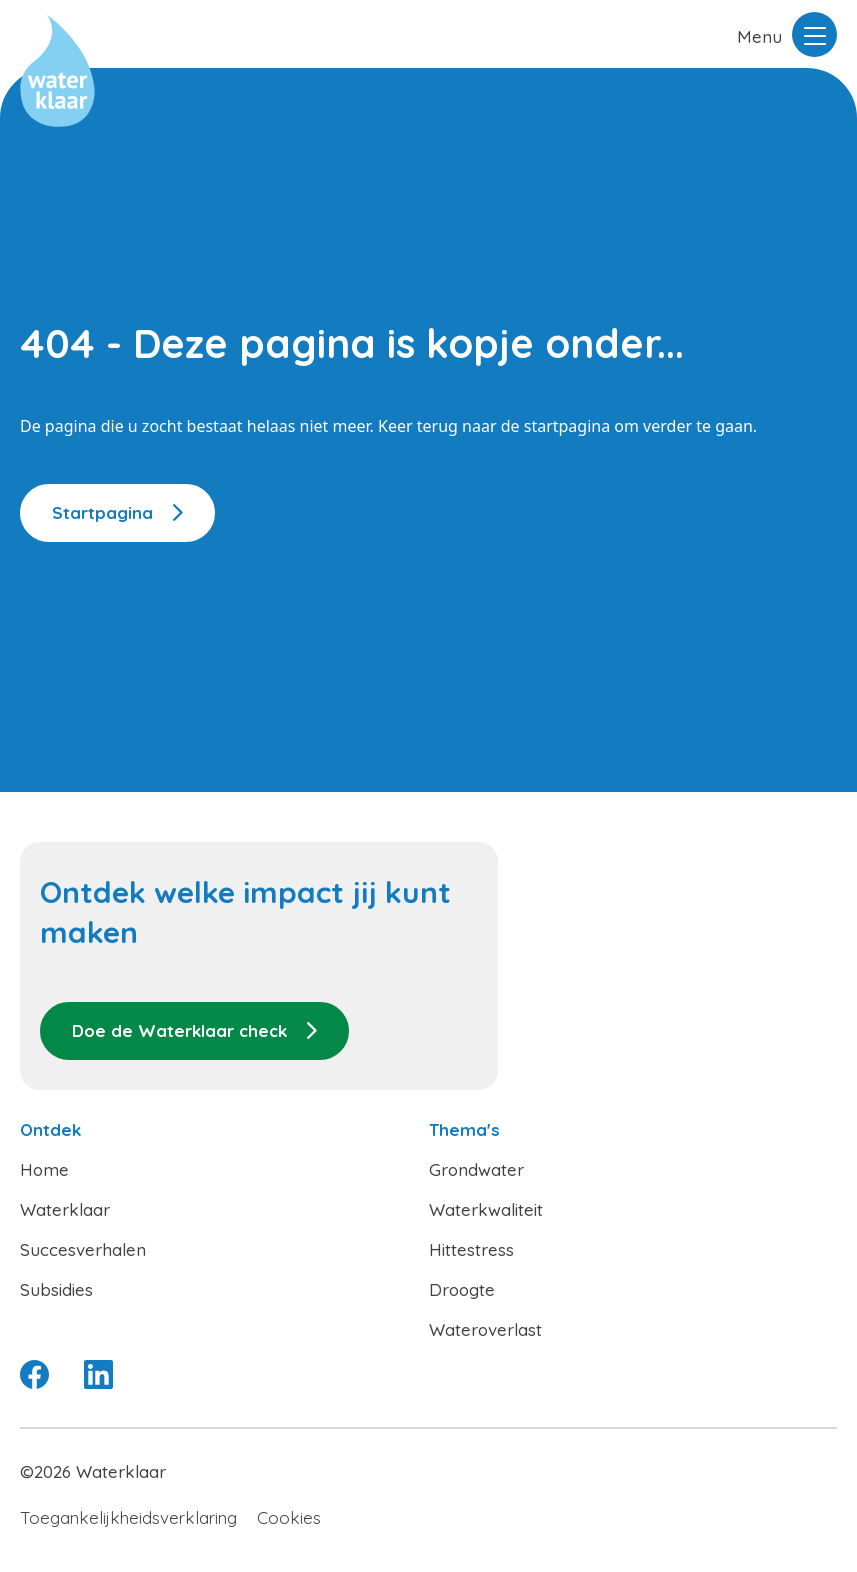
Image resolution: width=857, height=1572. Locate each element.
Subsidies (56, 1289)
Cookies (289, 1517)
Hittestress (471, 1249)
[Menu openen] (814, 34)
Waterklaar (65, 1209)
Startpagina (102, 512)
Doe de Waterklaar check (179, 1030)
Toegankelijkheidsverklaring (128, 1517)
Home (44, 1169)
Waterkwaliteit (486, 1209)
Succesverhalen (83, 1249)
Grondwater (476, 1169)
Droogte (462, 1289)
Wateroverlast (485, 1329)
